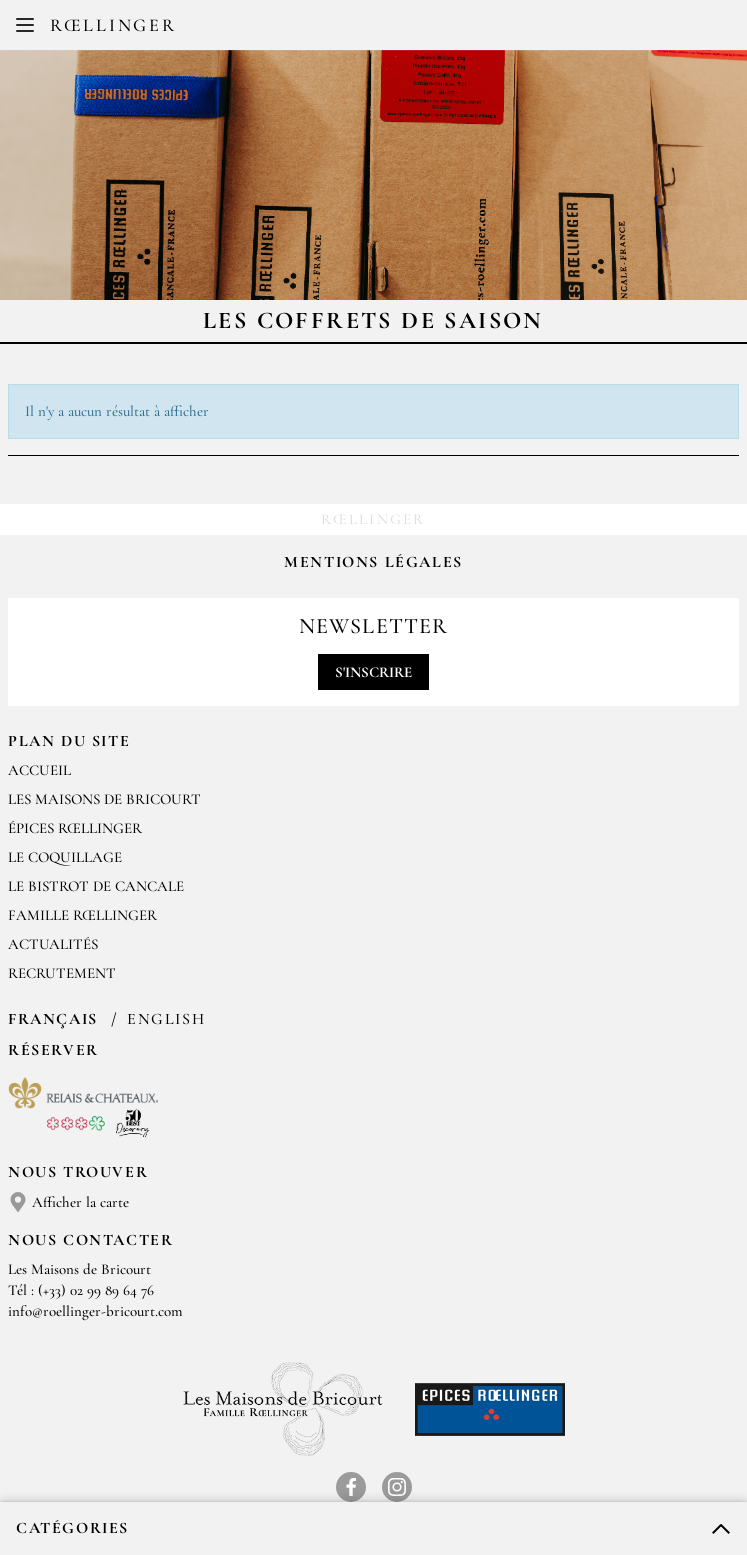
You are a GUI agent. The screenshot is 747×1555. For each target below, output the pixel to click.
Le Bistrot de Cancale (96, 886)
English (166, 1019)
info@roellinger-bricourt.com (95, 1311)
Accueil (39, 770)
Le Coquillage (65, 857)
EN (389, 30)
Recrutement (62, 973)
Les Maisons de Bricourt (104, 799)
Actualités (53, 944)
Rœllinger (113, 25)
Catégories (72, 1528)
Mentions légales (373, 562)
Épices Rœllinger (75, 828)
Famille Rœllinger (82, 915)
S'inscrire (373, 672)
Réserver (53, 1050)
